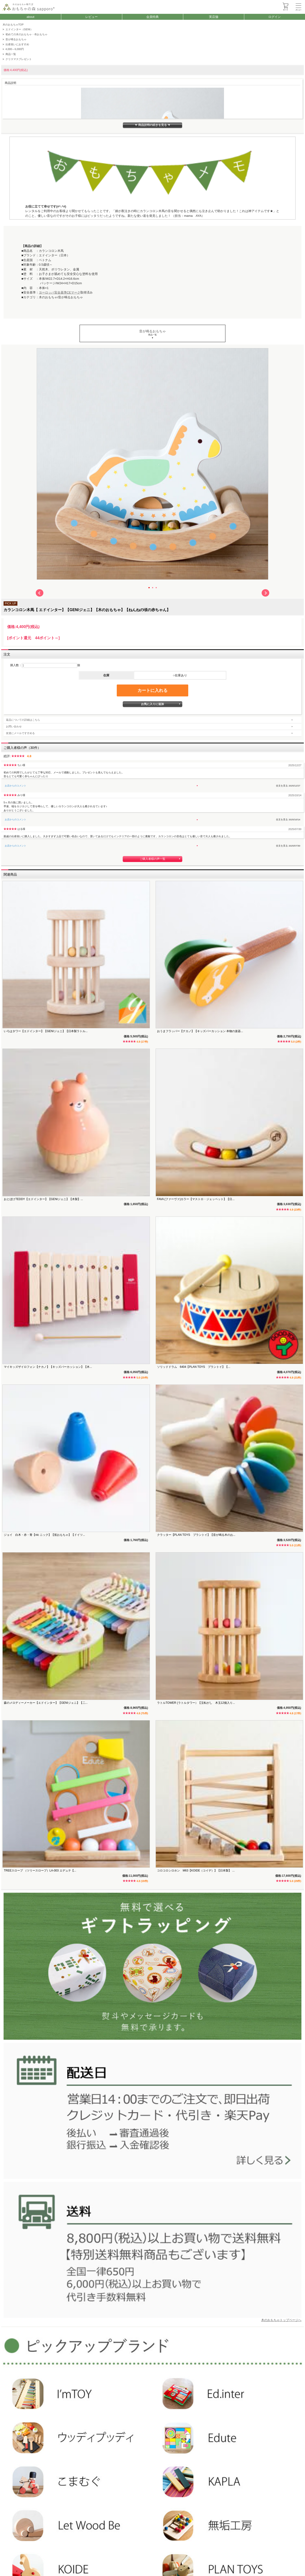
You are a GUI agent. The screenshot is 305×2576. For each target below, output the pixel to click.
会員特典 (152, 16)
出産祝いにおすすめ (17, 44)
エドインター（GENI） (19, 29)
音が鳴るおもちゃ (15, 39)
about (30, 16)
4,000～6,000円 (14, 49)
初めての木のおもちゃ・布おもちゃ (26, 34)
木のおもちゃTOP (13, 24)
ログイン (274, 16)
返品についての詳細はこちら (23, 719)
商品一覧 (10, 54)
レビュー (91, 16)
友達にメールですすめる (20, 733)
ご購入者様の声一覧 (152, 859)
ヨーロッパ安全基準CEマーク (59, 292)
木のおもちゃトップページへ (281, 2320)
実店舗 (213, 16)
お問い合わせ (14, 726)
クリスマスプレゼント (18, 59)
